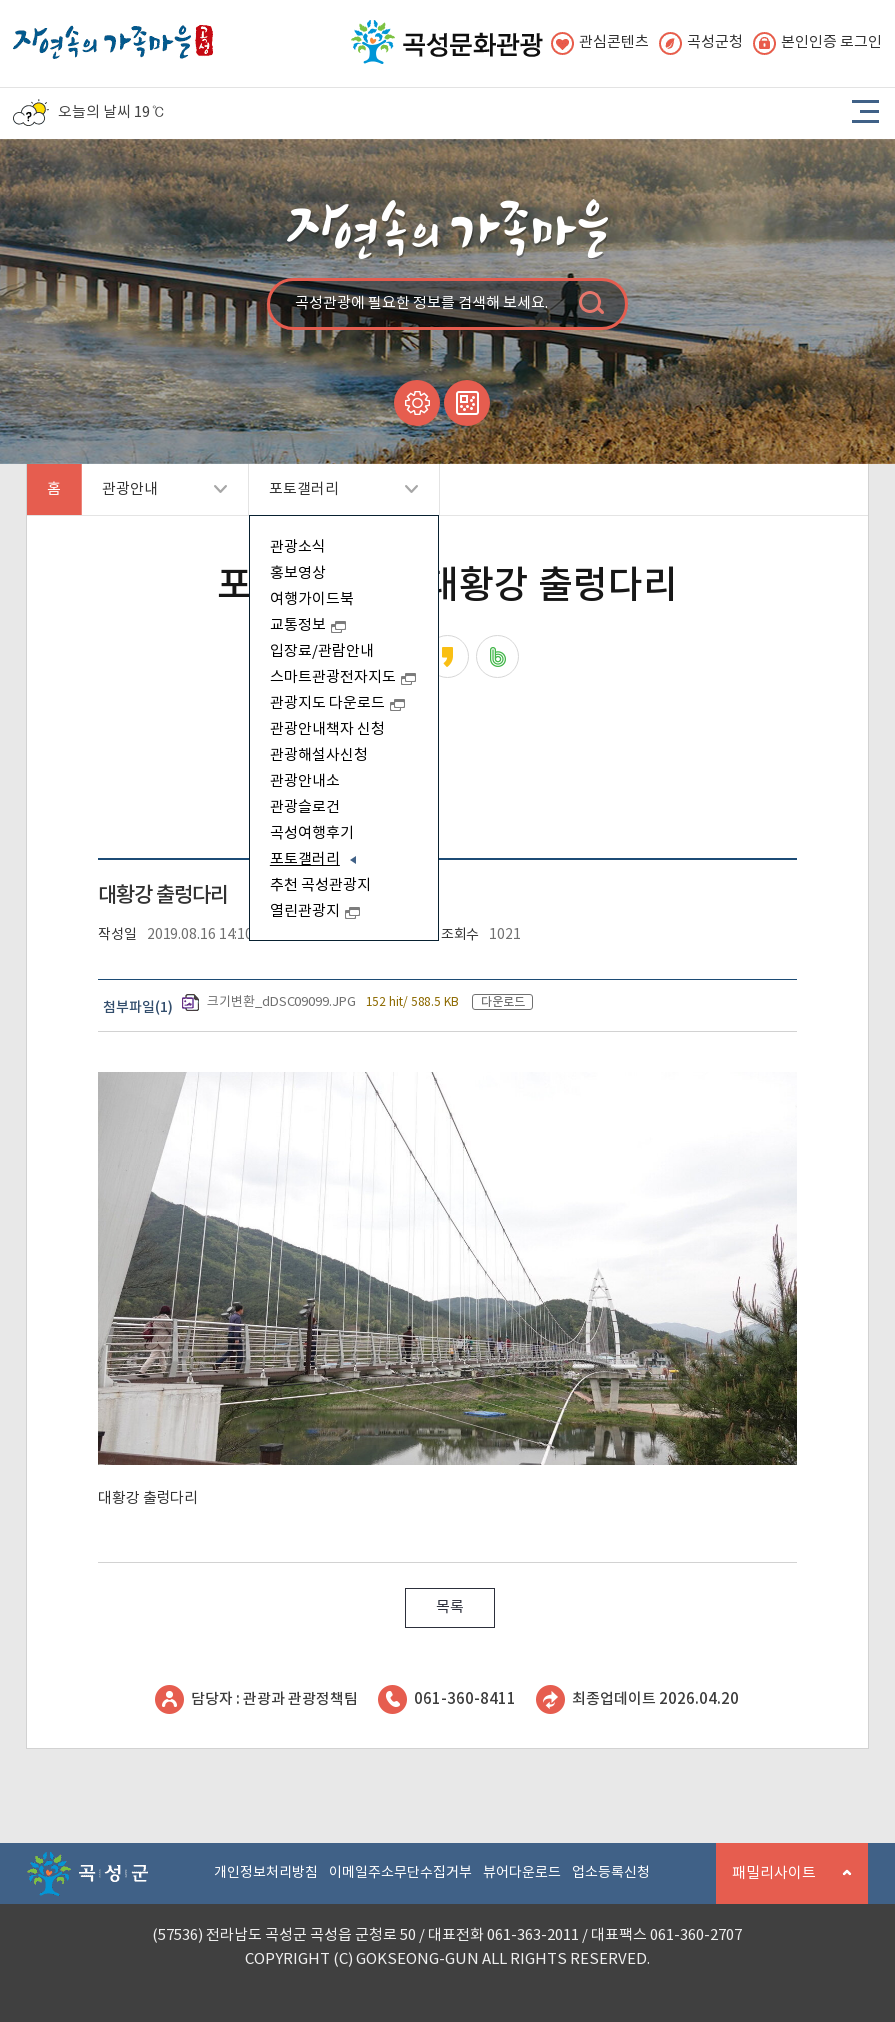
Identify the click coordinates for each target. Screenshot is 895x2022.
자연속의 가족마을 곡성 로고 (113, 36)
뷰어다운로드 (522, 1873)
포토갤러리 (333, 498)
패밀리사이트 (784, 1884)
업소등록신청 (611, 1873)
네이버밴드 (497, 656)
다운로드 (503, 1002)
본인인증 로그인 (817, 43)
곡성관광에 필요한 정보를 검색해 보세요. (421, 303)
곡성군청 (701, 43)
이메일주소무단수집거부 (400, 1873)
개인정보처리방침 (266, 1873)
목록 (450, 1607)
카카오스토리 (447, 656)
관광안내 (154, 498)
